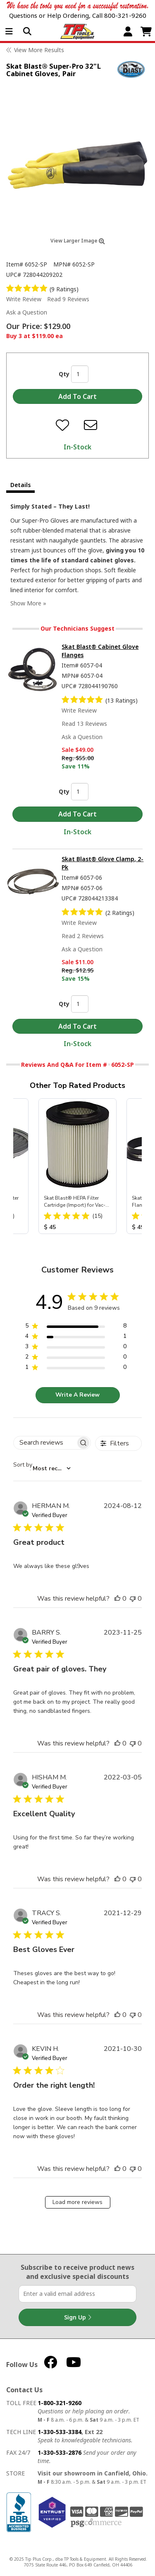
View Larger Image (77, 240)
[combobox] (42, 1468)
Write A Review (77, 1395)
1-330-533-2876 (59, 2452)
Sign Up (77, 2317)
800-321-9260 (125, 15)
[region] (75, 1327)
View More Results (39, 50)
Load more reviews (77, 2202)
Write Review (23, 299)
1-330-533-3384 (59, 2432)
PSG (96, 2523)
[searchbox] (45, 1443)
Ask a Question (26, 312)
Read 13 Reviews (84, 723)
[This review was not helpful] (133, 1598)
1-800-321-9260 (59, 2403)
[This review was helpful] (117, 1598)
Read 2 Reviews (83, 936)
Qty (64, 374)
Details (20, 485)
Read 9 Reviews (68, 299)
